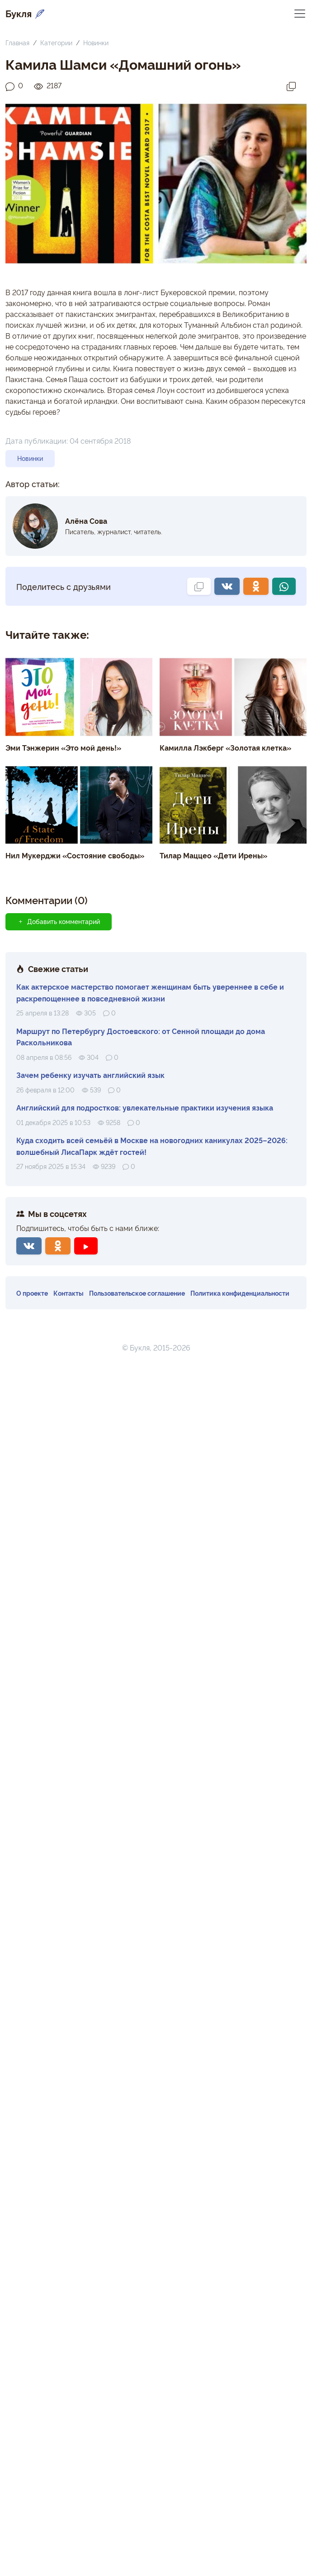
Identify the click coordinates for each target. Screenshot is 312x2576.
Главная (17, 42)
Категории (56, 42)
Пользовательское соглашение (137, 1292)
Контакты (68, 1292)
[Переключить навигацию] (300, 13)
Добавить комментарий (58, 921)
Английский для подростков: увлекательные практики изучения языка (144, 1107)
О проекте (32, 1292)
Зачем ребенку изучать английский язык (90, 1075)
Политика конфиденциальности (239, 1292)
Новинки (96, 42)
